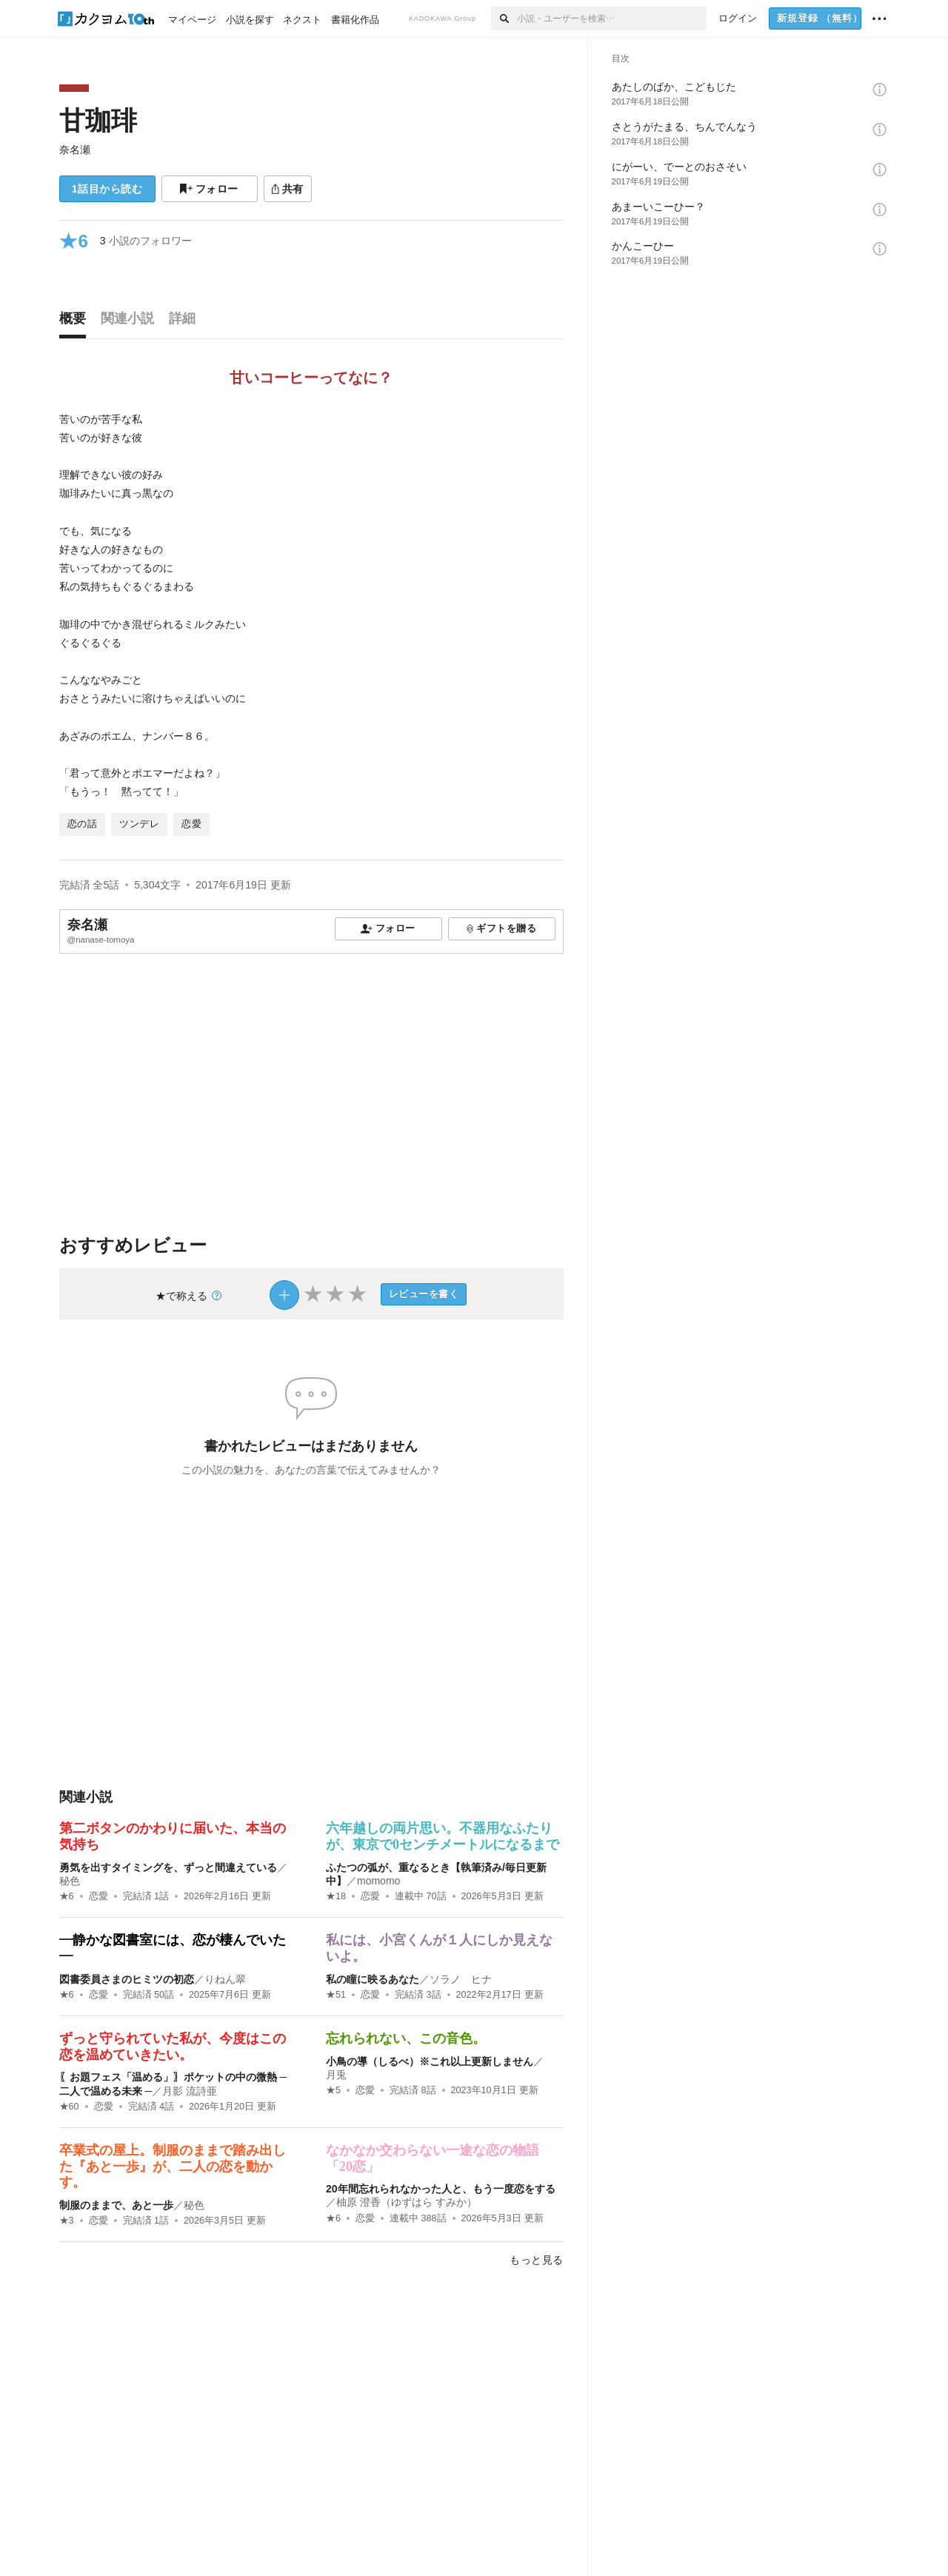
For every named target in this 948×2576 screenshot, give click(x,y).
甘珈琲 (98, 120)
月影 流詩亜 (189, 2091)
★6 (66, 1896)
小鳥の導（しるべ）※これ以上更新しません (429, 2061)
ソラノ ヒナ (461, 1979)
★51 (336, 1995)
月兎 (336, 2075)
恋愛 (98, 1896)
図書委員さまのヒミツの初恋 (126, 1979)
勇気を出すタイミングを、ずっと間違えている (168, 1867)
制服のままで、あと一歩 (116, 2205)
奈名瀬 (74, 149)
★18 (336, 1896)
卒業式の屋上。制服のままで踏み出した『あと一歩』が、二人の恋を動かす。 (172, 2166)
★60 (69, 2106)
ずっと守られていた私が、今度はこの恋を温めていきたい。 (172, 2046)
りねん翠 (225, 1979)
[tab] (76, 322)
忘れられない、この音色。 (406, 2038)
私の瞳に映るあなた (372, 1979)
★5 (333, 2090)
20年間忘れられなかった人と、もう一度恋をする (440, 2189)
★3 (66, 2220)
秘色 (69, 1881)
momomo (378, 1881)
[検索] (504, 18)
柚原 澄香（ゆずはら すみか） (406, 2202)
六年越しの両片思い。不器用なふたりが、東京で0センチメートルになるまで (442, 1836)
